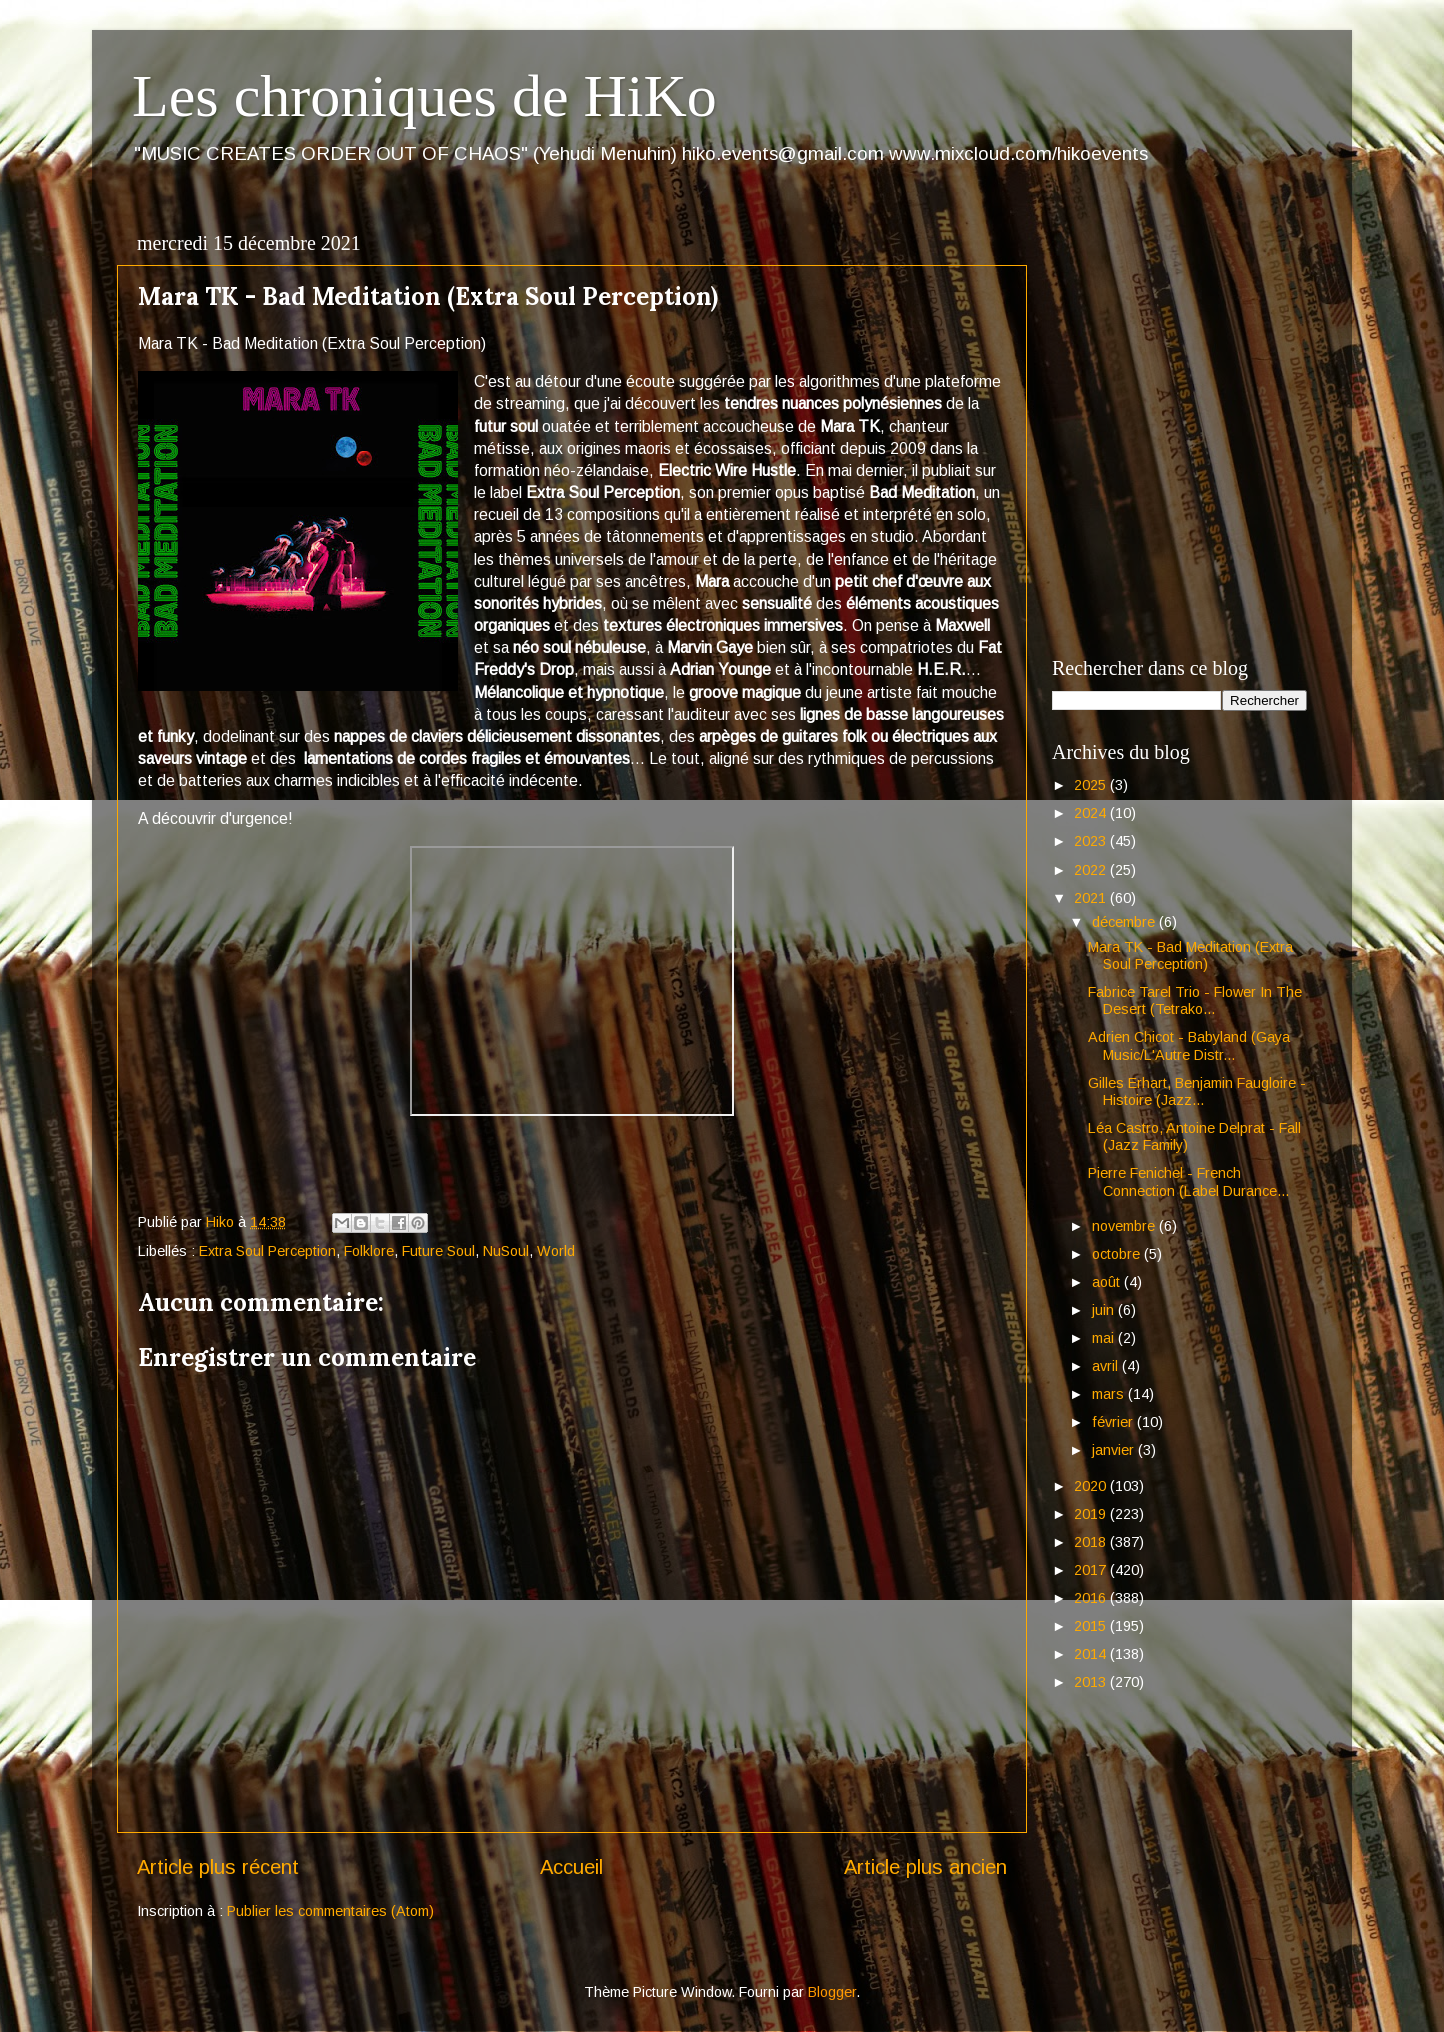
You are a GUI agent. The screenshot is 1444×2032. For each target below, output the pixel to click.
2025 (1092, 785)
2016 (1092, 1598)
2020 (1092, 1486)
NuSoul (506, 1251)
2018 (1092, 1542)
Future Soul (438, 1251)
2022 (1092, 870)
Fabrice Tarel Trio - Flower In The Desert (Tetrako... (1195, 1000)
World (556, 1251)
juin (1105, 1310)
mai (1105, 1338)
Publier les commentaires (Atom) (330, 1911)
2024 (1092, 813)
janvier (1115, 1450)
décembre (1125, 922)
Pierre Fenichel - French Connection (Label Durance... (1188, 1181)
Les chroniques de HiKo (424, 96)
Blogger (832, 1992)
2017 (1092, 1570)
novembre (1125, 1226)
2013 (1092, 1682)
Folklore (369, 1251)
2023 (1092, 841)
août (1108, 1282)
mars (1110, 1394)
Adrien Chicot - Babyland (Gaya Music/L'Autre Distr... (1189, 1045)
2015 (1092, 1626)
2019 (1092, 1514)
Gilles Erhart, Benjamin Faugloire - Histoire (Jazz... (1197, 1091)
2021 (1092, 898)
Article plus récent (218, 1867)
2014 (1092, 1654)
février (1114, 1422)
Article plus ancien (925, 1867)
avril (1107, 1366)
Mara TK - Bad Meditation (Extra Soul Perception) (1190, 955)
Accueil (571, 1867)
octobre (1118, 1254)
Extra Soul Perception (267, 1251)
